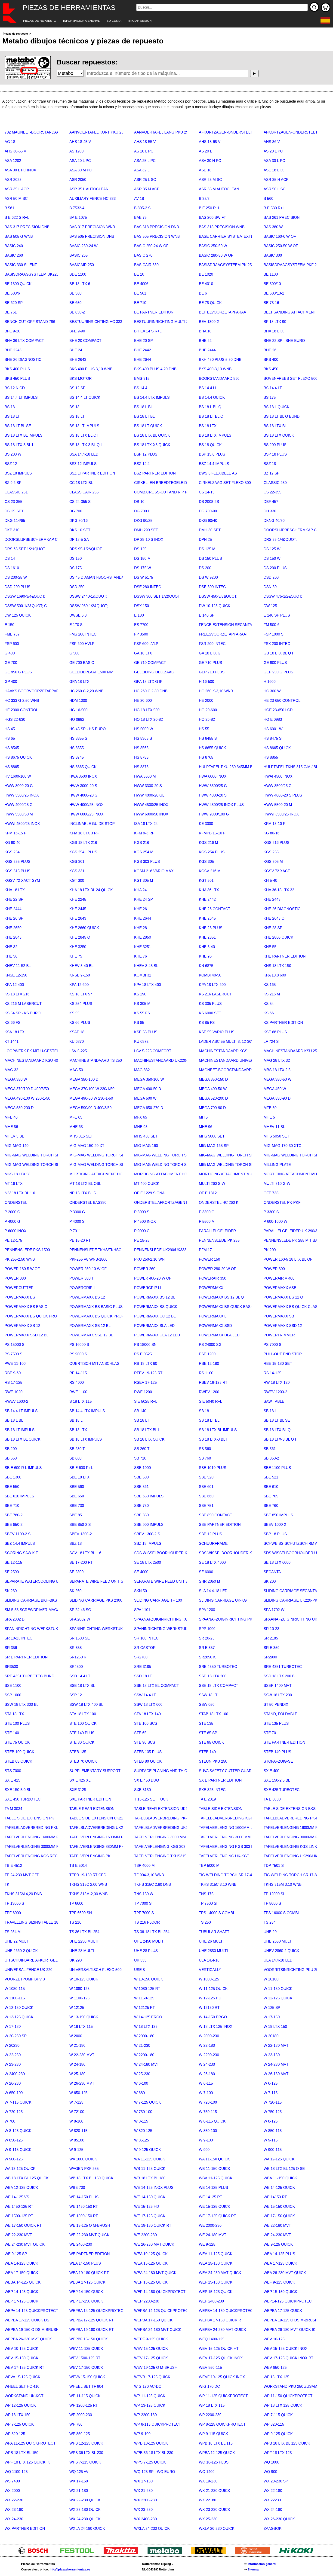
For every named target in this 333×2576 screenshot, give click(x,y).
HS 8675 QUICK (18, 757)
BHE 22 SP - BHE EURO (284, 341)
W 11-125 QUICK (213, 1989)
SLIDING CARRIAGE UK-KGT (224, 1600)
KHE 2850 (142, 937)
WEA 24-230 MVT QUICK (220, 2273)
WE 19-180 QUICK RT (152, 2225)
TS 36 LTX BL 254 (84, 1932)
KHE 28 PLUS (210, 928)
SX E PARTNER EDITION (220, 1780)
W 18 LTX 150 (275, 2027)
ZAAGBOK (272, 2528)
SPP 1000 (207, 1629)
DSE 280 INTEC (147, 587)
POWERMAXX (211, 1288)
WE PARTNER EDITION (89, 2254)
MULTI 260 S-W (212, 1184)
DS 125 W (272, 549)
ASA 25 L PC (145, 161)
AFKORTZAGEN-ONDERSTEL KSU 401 (291, 132)
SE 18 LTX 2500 (147, 1562)
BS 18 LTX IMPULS (215, 435)
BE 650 (75, 303)
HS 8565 (141, 748)
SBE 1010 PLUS (212, 1468)
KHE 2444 (13, 909)
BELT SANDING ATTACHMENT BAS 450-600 (291, 312)
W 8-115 (141, 2121)
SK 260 (75, 1591)
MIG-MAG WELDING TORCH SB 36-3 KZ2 (97, 1165)
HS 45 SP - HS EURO (87, 729)
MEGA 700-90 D (212, 1108)
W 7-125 (76, 2102)
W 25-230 (142, 2074)
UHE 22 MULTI (17, 1941)
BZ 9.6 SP (13, 483)
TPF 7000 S (144, 1913)
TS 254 (270, 1922)
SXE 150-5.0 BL (18, 1790)
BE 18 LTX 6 (79, 284)
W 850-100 (208, 2131)
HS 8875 (141, 767)
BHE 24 (75, 350)
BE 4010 (206, 284)
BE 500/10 (272, 284)
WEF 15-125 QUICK (151, 2282)
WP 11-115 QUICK (85, 2396)
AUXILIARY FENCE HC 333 (92, 199)
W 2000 (75, 2036)
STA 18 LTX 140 (147, 1714)
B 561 (9, 208)
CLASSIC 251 (16, 492)
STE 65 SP (208, 1733)
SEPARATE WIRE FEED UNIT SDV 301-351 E (162, 1581)
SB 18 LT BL (209, 1420)
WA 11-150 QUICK (214, 2159)
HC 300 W (272, 691)
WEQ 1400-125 (211, 2339)
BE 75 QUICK (210, 303)
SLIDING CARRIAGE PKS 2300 (95, 1600)
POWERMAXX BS (20, 1297)
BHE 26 (270, 350)
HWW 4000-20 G (83, 795)
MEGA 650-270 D (148, 1108)
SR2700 (141, 1657)
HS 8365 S (143, 738)
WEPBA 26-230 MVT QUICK (28, 2339)
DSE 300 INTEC (212, 587)
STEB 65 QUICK (18, 1761)
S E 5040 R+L (210, 1401)
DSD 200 (271, 577)
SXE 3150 (142, 1790)
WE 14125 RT (210, 2197)
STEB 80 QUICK (148, 1761)
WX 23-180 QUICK (85, 2510)
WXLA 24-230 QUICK (152, 2528)
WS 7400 (12, 2481)
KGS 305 (206, 862)
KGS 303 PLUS (147, 862)
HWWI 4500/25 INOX (22, 824)
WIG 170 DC (209, 2386)
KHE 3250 (77, 947)
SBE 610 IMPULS (19, 1496)
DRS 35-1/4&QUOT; (280, 539)
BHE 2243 (13, 350)
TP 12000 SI (274, 1894)
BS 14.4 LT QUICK (84, 397)
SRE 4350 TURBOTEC (218, 1667)
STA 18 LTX (14, 1714)
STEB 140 (207, 1752)
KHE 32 (11, 947)
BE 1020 (206, 274)
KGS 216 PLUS (276, 843)
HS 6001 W (273, 729)
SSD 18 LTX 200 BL (280, 1676)
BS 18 (10, 407)
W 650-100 (14, 2093)
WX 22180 (207, 2500)
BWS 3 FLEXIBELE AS (218, 473)
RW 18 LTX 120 (277, 1382)
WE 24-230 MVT (277, 2235)
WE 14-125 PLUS (213, 2188)
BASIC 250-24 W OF (151, 246)
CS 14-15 (207, 492)
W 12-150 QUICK (19, 2008)
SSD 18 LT (143, 1676)
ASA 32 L (142, 170)
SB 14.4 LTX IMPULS (87, 1411)
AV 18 (139, 199)
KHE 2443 (272, 899)
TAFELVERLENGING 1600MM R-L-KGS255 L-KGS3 (97, 1837)
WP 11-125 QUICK (149, 2396)
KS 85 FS (207, 1023)
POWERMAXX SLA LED (154, 1326)
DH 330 (270, 511)
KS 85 (139, 1023)
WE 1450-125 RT (19, 2206)
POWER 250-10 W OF (88, 1269)
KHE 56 (11, 956)
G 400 (10, 653)
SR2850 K (207, 1657)
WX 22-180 (273, 2491)
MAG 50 (76, 1070)
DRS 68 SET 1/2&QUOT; (25, 549)
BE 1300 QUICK (18, 284)
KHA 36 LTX (209, 890)
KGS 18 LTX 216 (83, 843)
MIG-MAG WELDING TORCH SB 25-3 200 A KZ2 (226, 1155)
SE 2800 (76, 1572)
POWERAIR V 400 (279, 1278)
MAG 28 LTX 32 (277, 1060)
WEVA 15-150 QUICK (87, 2377)
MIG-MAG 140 (16, 1146)
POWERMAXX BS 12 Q (283, 1297)
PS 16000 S (79, 1345)
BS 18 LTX (207, 426)
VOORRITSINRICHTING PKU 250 (291, 1970)
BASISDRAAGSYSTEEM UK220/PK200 (32, 274)
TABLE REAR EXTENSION (91, 1809)
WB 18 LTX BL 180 (149, 2178)
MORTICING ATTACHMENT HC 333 (162, 1174)
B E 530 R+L (274, 208)
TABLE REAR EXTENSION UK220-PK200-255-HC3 (162, 1809)
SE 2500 (12, 1572)
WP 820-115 (274, 2424)
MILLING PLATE (277, 1165)
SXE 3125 (77, 1790)
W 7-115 (271, 2093)
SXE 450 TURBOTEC (22, 1799)
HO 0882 (76, 719)
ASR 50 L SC (275, 189)
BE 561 (140, 293)
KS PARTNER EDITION (283, 1023)
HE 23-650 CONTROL (282, 701)
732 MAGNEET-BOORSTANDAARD (32, 132)
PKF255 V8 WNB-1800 (88, 1259)
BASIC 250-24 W (83, 246)
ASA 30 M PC (80, 170)
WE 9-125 (207, 2244)
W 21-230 (142, 2045)
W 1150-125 (144, 1998)
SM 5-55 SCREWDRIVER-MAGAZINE (32, 1610)
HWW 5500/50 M (19, 814)
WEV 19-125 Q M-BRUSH (155, 2367)
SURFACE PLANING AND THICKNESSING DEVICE (162, 1771)
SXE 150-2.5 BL (277, 1780)
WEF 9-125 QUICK (279, 2282)
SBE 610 (271, 1487)
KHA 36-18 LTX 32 (279, 890)
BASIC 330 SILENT (21, 265)
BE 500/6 (12, 293)
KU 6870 (76, 1041)
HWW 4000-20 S (213, 795)
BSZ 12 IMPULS (82, 464)
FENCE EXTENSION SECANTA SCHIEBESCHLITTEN (226, 625)
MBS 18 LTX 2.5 (277, 1070)
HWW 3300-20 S (148, 786)
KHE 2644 (142, 918)
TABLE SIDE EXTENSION (220, 1809)
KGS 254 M (143, 852)
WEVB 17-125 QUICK (152, 2377)
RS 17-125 (13, 1382)
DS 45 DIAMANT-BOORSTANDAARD (97, 577)
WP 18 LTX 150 (17, 2415)
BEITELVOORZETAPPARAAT (223, 312)
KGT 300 (76, 880)
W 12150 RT (209, 2008)
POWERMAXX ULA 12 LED (157, 1335)
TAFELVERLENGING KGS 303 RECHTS (226, 1847)
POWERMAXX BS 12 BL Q (221, 1297)
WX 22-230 (14, 2500)
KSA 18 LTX (15, 1032)
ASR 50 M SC (16, 199)
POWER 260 (144, 1269)
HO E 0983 (273, 719)
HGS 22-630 (15, 719)
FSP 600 (12, 644)
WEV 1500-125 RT (84, 2358)
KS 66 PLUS (79, 1023)
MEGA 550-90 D (277, 1098)
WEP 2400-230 (211, 2301)
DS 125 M (207, 549)
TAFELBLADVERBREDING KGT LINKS (226, 1818)
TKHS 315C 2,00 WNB (88, 1884)
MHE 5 (269, 1117)
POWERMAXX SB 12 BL (90, 1326)
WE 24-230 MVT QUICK (25, 2244)
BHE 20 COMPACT (85, 341)
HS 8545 (12, 748)
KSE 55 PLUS (145, 1032)
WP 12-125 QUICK (20, 2405)
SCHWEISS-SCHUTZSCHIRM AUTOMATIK (291, 1543)
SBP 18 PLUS (275, 1534)
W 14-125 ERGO (148, 2017)
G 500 (74, 653)
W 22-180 (207, 2045)
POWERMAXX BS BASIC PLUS (96, 1307)
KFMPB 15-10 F (212, 833)
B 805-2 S (142, 208)
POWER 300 (274, 1269)
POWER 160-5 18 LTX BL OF (288, 1259)
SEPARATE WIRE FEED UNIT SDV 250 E (97, 1581)
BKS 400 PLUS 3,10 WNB (91, 369)
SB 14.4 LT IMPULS (21, 1411)
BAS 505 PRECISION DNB (91, 236)
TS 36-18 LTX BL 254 (152, 1932)
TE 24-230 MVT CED (22, 1875)
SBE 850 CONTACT (215, 1515)
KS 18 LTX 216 (17, 994)
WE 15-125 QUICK (214, 2206)
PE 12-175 (13, 1240)
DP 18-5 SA (79, 539)
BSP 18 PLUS (275, 454)
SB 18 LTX (78, 1430)
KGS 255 (271, 852)
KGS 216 (141, 843)
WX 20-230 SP (276, 2481)
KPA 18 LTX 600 (212, 985)
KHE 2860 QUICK (278, 937)
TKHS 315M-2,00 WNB (88, 1894)
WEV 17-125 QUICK (151, 2358)
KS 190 (140, 994)
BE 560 (75, 293)
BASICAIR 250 (81, 265)
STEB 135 (77, 1752)
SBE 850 (141, 1515)
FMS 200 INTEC (82, 634)
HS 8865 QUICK (82, 767)
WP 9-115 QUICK (213, 2434)
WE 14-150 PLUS (84, 2197)
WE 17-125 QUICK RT (217, 2216)
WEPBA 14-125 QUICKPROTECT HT (162, 2311)
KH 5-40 (270, 880)
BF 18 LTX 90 (275, 322)
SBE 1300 (13, 1477)
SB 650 (11, 1458)
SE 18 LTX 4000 (212, 1562)
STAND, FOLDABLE (280, 1714)
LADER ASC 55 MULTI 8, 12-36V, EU (226, 1041)
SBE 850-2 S (80, 1525)
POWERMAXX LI (213, 1316)
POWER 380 (15, 1278)
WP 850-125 (79, 2434)
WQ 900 (270, 2472)
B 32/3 (204, 199)
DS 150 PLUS (210, 558)
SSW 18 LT (208, 1695)
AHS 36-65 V (15, 151)
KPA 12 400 (14, 985)
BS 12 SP (77, 388)
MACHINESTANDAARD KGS (223, 1051)
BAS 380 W (273, 227)
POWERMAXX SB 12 (22, 1326)
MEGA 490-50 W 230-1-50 (91, 1098)
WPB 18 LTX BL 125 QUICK (287, 2443)
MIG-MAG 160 (146, 1146)
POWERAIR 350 (212, 1278)
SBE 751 (206, 1506)
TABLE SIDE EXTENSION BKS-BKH (291, 1809)
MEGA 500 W (145, 1098)
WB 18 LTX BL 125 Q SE (284, 2169)
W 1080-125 (79, 1989)
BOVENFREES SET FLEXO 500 (291, 378)
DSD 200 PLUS (17, 587)
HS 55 (204, 729)
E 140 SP (207, 615)
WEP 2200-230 (146, 2301)
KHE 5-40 (207, 947)
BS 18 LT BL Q (211, 416)
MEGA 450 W (275, 1089)
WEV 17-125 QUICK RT (24, 2367)
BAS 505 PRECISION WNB (157, 236)
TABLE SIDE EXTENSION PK (29, 1818)
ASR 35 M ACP (146, 189)
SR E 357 (207, 1648)
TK (7, 1884)
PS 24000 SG (210, 1345)
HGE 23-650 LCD (278, 710)
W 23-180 (272, 2055)
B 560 (268, 199)
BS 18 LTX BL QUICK (152, 435)
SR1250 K (77, 1657)
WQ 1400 (207, 2472)
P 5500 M (207, 1221)
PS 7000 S (272, 1345)
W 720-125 (14, 2112)
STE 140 (12, 1733)
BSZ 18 (270, 464)
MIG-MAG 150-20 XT (86, 1146)
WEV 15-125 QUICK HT (219, 2349)
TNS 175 (206, 1894)
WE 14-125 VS (17, 2197)
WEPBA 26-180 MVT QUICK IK (289, 2330)
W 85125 (141, 2140)
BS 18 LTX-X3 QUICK (152, 445)
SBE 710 (12, 1506)
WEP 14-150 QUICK (86, 2292)
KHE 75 (75, 956)
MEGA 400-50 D (147, 1089)
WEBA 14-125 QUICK (23, 2282)
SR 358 (75, 1648)
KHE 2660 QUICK (84, 928)
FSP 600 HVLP (81, 644)
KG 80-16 (271, 833)
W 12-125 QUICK (278, 1998)
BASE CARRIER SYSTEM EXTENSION (226, 236)
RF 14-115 (78, 1373)
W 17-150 (272, 2017)
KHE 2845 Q (79, 937)
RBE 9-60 (13, 1373)
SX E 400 (271, 1771)
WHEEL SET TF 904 (86, 2386)
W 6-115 (206, 2083)
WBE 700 (77, 2188)
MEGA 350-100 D (83, 1079)
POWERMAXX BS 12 (87, 1297)
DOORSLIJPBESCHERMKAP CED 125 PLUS (32, 539)
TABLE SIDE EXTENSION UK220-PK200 (97, 1818)
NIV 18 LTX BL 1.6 (20, 1193)
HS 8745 (76, 757)
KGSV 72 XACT (277, 871)
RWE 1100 (78, 1392)
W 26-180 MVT (276, 2074)
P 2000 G (12, 1212)
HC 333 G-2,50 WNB (22, 701)
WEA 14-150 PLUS (85, 2263)
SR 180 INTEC (146, 1638)
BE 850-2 (77, 312)
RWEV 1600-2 (16, 1401)
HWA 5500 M (145, 776)
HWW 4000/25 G (19, 805)
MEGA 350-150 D (213, 1079)
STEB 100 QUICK (19, 1752)
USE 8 (139, 1970)
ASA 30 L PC (274, 161)
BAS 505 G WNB (19, 236)
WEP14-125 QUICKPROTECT (289, 2301)
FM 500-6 (271, 625)
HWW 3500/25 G (278, 786)
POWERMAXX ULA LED (219, 1335)
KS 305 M (142, 1004)
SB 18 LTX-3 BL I (213, 1439)
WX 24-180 (273, 2510)
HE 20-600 (143, 701)
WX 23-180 (14, 2510)
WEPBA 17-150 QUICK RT (221, 2320)
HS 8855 (271, 757)
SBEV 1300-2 (80, 1534)
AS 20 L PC (273, 151)
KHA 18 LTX (15, 890)
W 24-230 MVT (276, 2064)
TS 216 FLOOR (147, 1922)
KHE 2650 (13, 928)
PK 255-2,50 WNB (20, 1259)
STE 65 (140, 1733)
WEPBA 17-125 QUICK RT (91, 2320)
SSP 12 (75, 1695)
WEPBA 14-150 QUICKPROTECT (226, 2311)
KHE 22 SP (14, 899)
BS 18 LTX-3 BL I (19, 445)
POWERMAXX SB (279, 1316)
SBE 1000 (142, 1468)
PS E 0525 (143, 1354)
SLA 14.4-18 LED (213, 1591)
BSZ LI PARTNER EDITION (92, 473)
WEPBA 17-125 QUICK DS (27, 2320)
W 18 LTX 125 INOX (215, 2027)
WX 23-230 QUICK (214, 2510)
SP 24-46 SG (80, 1610)
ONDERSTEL (16, 1202)
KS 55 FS (142, 1013)
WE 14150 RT (275, 2197)
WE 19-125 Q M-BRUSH (89, 2225)
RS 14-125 (272, 1373)
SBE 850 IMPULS (278, 1515)
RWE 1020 (13, 1392)
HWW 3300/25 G (213, 786)
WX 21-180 (78, 2491)
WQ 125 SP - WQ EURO (154, 2472)
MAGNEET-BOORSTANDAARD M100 (226, 1070)
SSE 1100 (13, 1686)
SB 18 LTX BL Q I (278, 1430)
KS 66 (269, 1013)
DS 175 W (142, 568)
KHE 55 (270, 947)
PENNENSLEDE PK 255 (219, 1240)
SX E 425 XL (80, 1780)
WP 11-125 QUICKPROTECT (223, 2396)
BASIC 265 (78, 255)
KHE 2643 (77, 918)
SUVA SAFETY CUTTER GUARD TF (226, 1771)
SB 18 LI (76, 1420)
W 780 (10, 2121)
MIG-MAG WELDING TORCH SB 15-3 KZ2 (32, 1155)
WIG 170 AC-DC (147, 2386)
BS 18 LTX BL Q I (83, 435)
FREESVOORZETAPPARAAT (223, 634)
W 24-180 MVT (146, 2064)
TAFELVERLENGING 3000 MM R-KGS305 (226, 1837)
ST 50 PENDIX (276, 1704)
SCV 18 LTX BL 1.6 (85, 1553)
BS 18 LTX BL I (276, 426)
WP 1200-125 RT (83, 2405)
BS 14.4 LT (273, 388)
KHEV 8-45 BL (146, 966)
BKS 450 (271, 369)
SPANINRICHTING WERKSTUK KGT (97, 1629)
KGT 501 (206, 880)
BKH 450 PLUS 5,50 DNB (220, 360)
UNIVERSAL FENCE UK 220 (28, 1970)
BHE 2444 (207, 350)
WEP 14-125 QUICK (21, 2292)
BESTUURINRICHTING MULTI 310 (162, 322)
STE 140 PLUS (82, 1733)
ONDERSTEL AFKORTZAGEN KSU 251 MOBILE (162, 1202)
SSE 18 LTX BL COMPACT (156, 1686)
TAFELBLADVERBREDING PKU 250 (32, 1828)
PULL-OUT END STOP (283, 1354)
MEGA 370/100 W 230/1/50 (91, 1089)
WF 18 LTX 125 (276, 2377)
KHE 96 (205, 956)
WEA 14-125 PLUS (279, 2254)
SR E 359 (271, 1648)
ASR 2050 (77, 180)
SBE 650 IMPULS (148, 1496)
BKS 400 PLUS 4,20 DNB (155, 369)
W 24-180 (77, 2064)
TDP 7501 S (274, 1865)
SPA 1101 (142, 1610)
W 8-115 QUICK (212, 2121)
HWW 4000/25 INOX (86, 805)
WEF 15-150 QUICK (215, 2282)
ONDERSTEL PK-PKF (282, 1202)
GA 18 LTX (143, 653)
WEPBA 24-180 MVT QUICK (157, 2330)
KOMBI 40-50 (210, 975)
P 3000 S (141, 1212)
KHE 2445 (77, 909)
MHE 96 (205, 1127)
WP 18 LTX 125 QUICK (283, 2405)
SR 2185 (271, 1638)
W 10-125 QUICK (83, 1979)
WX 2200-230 (145, 2500)
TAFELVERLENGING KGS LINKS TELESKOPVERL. (291, 1847)
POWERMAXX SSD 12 (283, 1326)
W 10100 (271, 1979)
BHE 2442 (142, 350)
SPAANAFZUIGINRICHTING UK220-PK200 (291, 1619)
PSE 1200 (207, 1354)
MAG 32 (11, 1070)
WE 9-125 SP (16, 2254)
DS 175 (75, 568)
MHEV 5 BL (14, 1136)
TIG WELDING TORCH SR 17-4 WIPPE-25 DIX (226, 1875)
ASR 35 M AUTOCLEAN (219, 189)
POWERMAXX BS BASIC (26, 1307)
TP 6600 (76, 1903)
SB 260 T (141, 1449)
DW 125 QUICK (18, 615)
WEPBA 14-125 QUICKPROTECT (97, 2311)
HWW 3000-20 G (19, 786)
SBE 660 (206, 1496)
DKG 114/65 (15, 521)
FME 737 (12, 634)
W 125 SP (272, 2008)
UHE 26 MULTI (211, 1941)
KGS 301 (76, 862)
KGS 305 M (273, 862)
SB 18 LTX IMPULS (85, 1439)
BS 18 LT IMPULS (84, 426)
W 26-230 (13, 2083)
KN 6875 (206, 966)
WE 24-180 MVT (212, 2235)
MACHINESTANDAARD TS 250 (95, 1060)
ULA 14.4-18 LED (278, 1960)
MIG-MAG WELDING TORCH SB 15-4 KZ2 (97, 1155)
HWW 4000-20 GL (149, 795)
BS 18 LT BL (144, 416)
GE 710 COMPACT (150, 663)
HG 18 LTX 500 (147, 710)
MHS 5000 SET (212, 1136)
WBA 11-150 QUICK (280, 2178)
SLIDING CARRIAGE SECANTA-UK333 (291, 1591)
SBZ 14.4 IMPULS (20, 1543)
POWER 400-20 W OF (152, 1278)
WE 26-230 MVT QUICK (154, 2244)
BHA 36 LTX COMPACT (24, 341)
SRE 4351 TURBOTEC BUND (29, 1676)
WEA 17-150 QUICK (21, 2273)
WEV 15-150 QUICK (21, 2358)
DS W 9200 (208, 577)
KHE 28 (140, 928)
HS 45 (10, 729)
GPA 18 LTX (79, 682)
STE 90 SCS (144, 1742)
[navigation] (160, 20)
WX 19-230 (208, 2481)
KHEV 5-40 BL (81, 966)
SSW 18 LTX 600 (148, 1704)
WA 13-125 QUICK (20, 2169)
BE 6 (203, 293)
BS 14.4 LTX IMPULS (152, 397)
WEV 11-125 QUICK (86, 2349)
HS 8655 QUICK (212, 748)
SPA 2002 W (79, 1619)
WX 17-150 (78, 2481)
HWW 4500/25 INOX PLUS (221, 805)
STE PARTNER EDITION (284, 1742)
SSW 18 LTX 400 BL (86, 1704)
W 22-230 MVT (81, 2055)
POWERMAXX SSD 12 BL (26, 1335)
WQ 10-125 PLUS (213, 2462)
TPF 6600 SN (80, 1913)
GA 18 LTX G (210, 653)
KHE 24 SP (143, 899)
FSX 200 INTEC (277, 644)
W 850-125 (14, 2140)
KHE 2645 (207, 918)
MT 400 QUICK (146, 1184)
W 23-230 (13, 2064)
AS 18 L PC (143, 151)
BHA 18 (205, 331)
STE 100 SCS (145, 1723)
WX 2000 (12, 2491)
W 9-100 (206, 2140)
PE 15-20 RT (80, 1240)
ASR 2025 (13, 180)
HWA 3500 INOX (83, 776)
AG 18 (10, 142)
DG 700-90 (208, 511)
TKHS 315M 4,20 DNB (23, 1894)
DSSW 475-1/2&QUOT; (283, 596)
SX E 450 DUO (146, 1780)
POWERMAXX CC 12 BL (155, 1316)
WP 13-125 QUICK (149, 2405)
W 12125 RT (144, 2008)
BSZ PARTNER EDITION (155, 473)
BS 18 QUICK (210, 445)
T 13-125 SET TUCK (151, 1799)
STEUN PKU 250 (213, 1761)
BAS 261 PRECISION (282, 217)
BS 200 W (13, 454)
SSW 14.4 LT (145, 1695)
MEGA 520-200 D (213, 1098)
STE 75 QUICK (17, 1742)
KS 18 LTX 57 (80, 994)
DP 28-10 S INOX (148, 539)
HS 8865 (12, 767)
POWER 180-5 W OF (22, 1269)
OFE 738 (271, 1193)
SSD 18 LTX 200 (212, 1676)
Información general (261, 2564)
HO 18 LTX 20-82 (148, 719)
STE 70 (270, 1733)
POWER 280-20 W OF (217, 1269)
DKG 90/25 (143, 521)
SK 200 (270, 1581)
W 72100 (76, 2112)
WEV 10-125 (274, 2339)
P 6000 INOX (15, 1231)
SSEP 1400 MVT (278, 1686)
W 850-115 (273, 2131)
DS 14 (10, 558)
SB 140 (140, 1411)
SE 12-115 (13, 1562)
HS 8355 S (78, 738)
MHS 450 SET (146, 1136)
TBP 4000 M (144, 1865)
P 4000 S (77, 1221)
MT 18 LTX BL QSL (85, 1184)
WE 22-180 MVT (277, 2225)
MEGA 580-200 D (19, 1108)
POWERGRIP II (82, 1288)
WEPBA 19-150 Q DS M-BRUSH (32, 2330)
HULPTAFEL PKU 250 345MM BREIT (226, 767)
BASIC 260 (14, 255)
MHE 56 (11, 1127)
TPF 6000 (13, 1913)
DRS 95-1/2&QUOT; (85, 549)
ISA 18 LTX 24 (146, 824)
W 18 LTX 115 (81, 2027)
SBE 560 (76, 1487)
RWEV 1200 (209, 1392)
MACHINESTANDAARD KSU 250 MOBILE (291, 1051)
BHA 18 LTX (274, 331)
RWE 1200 (143, 1392)
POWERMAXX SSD (215, 1326)
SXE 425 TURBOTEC (281, 1790)
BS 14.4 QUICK (212, 397)
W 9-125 (76, 2150)
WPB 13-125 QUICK (151, 2443)
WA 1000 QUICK (83, 2159)
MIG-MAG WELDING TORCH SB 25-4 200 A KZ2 (291, 1155)
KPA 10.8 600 (275, 975)
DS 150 (75, 558)
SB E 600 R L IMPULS (23, 1468)
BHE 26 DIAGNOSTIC (23, 360)
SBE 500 (141, 1477)
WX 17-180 (143, 2481)
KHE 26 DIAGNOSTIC (282, 909)
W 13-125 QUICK (19, 2017)
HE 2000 (206, 701)
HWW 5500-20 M (278, 805)
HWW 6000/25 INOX (86, 814)
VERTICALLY (210, 1970)
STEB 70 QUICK (83, 1761)
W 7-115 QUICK (18, 2102)
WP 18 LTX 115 (212, 2405)
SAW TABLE (274, 1401)
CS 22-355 (272, 492)
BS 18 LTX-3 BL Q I (85, 445)
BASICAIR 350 (146, 265)
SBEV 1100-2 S (18, 1534)
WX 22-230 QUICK (85, 2500)
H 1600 (270, 682)
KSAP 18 (76, 1032)
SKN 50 (140, 1591)
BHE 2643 (77, 360)
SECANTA (272, 1572)
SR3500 (11, 1667)
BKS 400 (271, 360)
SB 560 (205, 1449)
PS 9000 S (78, 1354)
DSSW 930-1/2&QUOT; (88, 606)
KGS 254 (12, 852)
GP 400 (11, 682)
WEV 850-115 (210, 2367)
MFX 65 (140, 1117)
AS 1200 (76, 151)
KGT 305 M (143, 880)
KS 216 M (272, 994)
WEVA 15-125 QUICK (22, 2377)
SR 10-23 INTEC (18, 1638)
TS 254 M (13, 1932)
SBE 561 (141, 1487)
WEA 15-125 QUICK (151, 2263)
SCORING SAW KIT (21, 1553)
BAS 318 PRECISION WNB (221, 227)
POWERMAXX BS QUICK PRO (31, 1316)
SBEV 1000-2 (275, 1525)
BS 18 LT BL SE (18, 426)
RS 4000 (76, 1382)
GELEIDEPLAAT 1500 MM (91, 672)
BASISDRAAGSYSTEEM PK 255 (226, 265)
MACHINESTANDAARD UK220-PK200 (162, 1060)
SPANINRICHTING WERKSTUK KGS (32, 1629)
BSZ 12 (11, 464)
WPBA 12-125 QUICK (217, 2453)
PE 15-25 (142, 1240)
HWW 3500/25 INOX (22, 795)
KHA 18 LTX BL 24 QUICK (91, 890)
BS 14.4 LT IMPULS (21, 397)
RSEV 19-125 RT (213, 1382)
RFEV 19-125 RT (148, 1373)
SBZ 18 (75, 1543)
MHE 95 (141, 1127)
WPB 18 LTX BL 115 (216, 2443)
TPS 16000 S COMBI (281, 1913)
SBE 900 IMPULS (148, 1525)
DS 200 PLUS (275, 568)
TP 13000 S (14, 1903)
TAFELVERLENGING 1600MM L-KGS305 (226, 1828)
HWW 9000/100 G (214, 814)
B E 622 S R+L (17, 217)
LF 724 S (271, 1041)
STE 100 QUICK (82, 1723)
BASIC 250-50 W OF (281, 246)
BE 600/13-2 (274, 293)
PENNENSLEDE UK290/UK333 (160, 1250)
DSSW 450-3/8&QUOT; (218, 596)
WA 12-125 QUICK (279, 2159)
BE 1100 (271, 274)
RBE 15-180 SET (278, 1364)
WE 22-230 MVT (18, 2235)
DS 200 (205, 568)
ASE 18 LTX (274, 170)
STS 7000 (13, 1771)
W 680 (139, 2093)
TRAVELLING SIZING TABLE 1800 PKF (32, 1922)
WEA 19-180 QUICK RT (89, 2273)
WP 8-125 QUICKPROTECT (222, 2424)
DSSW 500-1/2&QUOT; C (26, 606)
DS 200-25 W (16, 577)
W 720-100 (208, 2102)
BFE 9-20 (12, 331)
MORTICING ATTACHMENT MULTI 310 (291, 1174)
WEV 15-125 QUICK (151, 2349)
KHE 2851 (207, 937)
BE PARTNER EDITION (153, 312)
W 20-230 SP (16, 2036)
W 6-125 (271, 2083)
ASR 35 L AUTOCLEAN (88, 189)
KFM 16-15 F (15, 833)
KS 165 (270, 985)
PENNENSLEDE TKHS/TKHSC (95, 1250)
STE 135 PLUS (276, 1723)
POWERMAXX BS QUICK (155, 1307)
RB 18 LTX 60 (145, 1364)
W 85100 (76, 2140)
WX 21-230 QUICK (214, 2491)
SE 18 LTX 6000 (277, 1562)
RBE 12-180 (209, 1364)
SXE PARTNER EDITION (90, 1799)
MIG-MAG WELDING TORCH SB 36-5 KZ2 (226, 1165)
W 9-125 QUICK (147, 2150)
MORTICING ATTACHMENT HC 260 (97, 1174)
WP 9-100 (142, 2434)
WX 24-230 (14, 2519)
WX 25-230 (208, 2519)
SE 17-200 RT (81, 1562)
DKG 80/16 (78, 521)
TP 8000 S (272, 1903)
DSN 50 (270, 587)
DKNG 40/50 (274, 521)
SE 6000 (206, 1572)
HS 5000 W (143, 729)
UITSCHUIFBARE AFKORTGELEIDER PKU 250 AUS (32, 1960)
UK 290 (75, 1960)
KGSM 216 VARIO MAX (153, 871)
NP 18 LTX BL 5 (82, 1193)
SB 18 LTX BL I (146, 1430)
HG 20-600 (208, 710)
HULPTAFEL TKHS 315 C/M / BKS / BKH (291, 767)
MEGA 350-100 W (149, 1079)
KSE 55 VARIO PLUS (216, 1032)
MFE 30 (270, 1108)
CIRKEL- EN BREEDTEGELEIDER (162, 483)
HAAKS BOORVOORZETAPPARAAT (32, 691)
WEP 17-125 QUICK (21, 2301)
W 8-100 (76, 2121)
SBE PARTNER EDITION (220, 1525)
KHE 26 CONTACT (214, 909)
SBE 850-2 (13, 1525)
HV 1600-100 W (18, 776)
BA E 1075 (78, 217)
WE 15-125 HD (146, 2206)
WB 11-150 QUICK (214, 2169)
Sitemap (253, 2569)
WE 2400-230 (80, 2244)
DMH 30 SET (210, 530)
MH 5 (203, 1117)
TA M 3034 (13, 1809)
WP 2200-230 (210, 2415)
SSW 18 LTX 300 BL (21, 1704)
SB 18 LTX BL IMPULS (218, 1430)
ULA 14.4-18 (209, 1960)
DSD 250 (76, 587)
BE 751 (11, 312)
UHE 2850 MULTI (213, 1951)
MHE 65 (76, 1127)
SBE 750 (141, 1506)
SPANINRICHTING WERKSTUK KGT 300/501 (162, 1629)
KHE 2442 (207, 899)
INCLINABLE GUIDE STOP (92, 824)
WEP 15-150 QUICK (280, 2292)
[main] (166, 1285)
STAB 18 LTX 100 (213, 1714)
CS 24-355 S (80, 502)
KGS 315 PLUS (17, 871)
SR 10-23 (271, 1629)
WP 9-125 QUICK (278, 2434)
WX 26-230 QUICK (279, 2519)
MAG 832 (142, 1070)
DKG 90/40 (208, 521)
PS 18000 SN (145, 1345)
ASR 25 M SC (210, 180)
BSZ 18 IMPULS (18, 473)
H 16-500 (206, 682)
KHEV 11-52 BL (18, 966)
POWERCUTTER (19, 1288)
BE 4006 (141, 284)
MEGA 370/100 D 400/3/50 (27, 1089)
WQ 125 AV (78, 2472)
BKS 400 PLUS (17, 369)
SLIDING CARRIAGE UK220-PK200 (291, 1600)
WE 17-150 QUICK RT (23, 2225)
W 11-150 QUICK (278, 1989)
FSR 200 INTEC (212, 644)
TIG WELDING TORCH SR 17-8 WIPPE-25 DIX (291, 1875)
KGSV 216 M (209, 871)
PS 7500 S (13, 1354)
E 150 (9, 625)
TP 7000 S (142, 1903)
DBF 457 (271, 502)
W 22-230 (13, 2055)
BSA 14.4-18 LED (83, 454)
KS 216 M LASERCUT (23, 1004)
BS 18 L (76, 407)
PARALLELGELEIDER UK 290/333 (291, 1231)
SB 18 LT (141, 1420)
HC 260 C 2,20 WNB (86, 691)
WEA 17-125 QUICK (280, 2263)
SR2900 (270, 1657)
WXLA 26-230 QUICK (216, 2528)
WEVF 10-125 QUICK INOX (222, 2377)
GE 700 (11, 663)
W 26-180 (207, 2074)
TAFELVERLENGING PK (90, 1856)
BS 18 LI (12, 416)
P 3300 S (271, 1212)
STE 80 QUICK (81, 1742)
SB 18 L (270, 1411)
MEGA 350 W (16, 1079)
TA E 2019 (207, 1799)
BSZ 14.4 (142, 464)
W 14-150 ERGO (213, 2017)
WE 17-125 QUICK (149, 2216)
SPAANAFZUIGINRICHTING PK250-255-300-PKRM (226, 1619)
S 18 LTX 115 (80, 1401)
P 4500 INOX (145, 1221)
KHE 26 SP (14, 918)
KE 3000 (206, 824)
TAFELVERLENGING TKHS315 (160, 1856)
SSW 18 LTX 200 (278, 1695)
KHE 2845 (13, 937)
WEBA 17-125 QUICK (87, 2282)
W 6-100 (141, 2083)
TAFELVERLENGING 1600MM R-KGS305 (32, 1837)
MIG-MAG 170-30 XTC (282, 1146)
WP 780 (76, 2424)
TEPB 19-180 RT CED (87, 1875)
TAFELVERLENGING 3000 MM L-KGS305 (162, 1837)
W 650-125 (78, 2093)
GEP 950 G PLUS (278, 672)
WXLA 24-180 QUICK (87, 2528)
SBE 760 (271, 1506)
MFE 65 (75, 1117)
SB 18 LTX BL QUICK (22, 1439)
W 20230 (12, 2045)
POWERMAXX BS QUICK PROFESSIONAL (97, 1316)
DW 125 (270, 606)
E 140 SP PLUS (277, 615)
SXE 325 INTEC (212, 1790)
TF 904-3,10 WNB (149, 1875)
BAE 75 (140, 217)
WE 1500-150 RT (83, 2216)
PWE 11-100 (15, 1364)
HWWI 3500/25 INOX (281, 814)
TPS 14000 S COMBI (216, 1913)
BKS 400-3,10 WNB (215, 369)
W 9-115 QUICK (18, 2150)
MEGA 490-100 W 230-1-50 (27, 1098)
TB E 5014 (78, 1865)
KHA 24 (140, 890)
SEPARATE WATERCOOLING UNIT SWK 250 (32, 1581)
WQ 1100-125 (16, 2472)
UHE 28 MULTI (81, 1951)
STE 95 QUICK (211, 1742)
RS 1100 (206, 1373)
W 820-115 (78, 2131)
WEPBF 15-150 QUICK (88, 2339)
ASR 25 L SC (145, 180)
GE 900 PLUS (275, 663)
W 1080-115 (15, 1989)
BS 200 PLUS (275, 445)
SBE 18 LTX (79, 1477)
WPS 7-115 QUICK (85, 2462)
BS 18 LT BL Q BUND (281, 416)
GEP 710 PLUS (212, 672)
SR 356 (11, 1648)
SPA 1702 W (274, 1610)
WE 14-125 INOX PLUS (153, 2188)
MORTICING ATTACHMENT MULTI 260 (226, 1174)
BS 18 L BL (143, 407)
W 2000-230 (209, 2036)
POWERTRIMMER (279, 1335)
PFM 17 (205, 1250)
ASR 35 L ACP (17, 189)
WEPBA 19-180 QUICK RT (91, 2330)
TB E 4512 (13, 1865)
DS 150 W (272, 558)
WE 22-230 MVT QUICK (89, 2235)
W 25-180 (77, 2074)
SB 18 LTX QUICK (149, 1439)
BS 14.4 (140, 388)
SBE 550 (12, 1487)
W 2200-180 (144, 2055)
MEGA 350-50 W (277, 1079)
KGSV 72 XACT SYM (22, 880)
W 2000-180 (144, 2036)
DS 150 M (142, 558)
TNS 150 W (143, 1894)
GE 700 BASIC (81, 663)
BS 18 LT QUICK (148, 426)
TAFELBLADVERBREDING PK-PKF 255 (162, 1818)
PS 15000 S (14, 1345)
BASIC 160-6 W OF (280, 236)
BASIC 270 (143, 255)
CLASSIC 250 (275, 483)
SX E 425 (12, 1780)
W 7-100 (206, 2093)
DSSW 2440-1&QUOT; (88, 596)
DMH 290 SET (146, 530)
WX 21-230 (143, 2491)
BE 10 (139, 274)
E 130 (139, 615)
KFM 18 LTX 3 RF (84, 833)
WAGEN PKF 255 (84, 2169)
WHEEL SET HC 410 (22, 2386)
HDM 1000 (78, 701)
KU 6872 (141, 1041)
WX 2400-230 (145, 2519)
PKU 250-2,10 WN (149, 1259)
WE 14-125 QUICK (279, 2188)
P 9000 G (142, 1231)
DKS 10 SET (79, 530)
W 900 (204, 2150)
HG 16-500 (78, 710)
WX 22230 (272, 2500)
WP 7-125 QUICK (19, 2424)
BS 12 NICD (15, 388)
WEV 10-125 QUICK (21, 2349)
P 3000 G (77, 1212)
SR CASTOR (145, 1648)
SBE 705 (271, 1496)
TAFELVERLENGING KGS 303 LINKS (162, 1847)
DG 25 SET (14, 511)
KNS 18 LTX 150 (277, 966)
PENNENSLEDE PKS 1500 (27, 1250)
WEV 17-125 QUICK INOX (221, 2358)
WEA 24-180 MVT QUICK (155, 2273)
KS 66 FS (12, 1023)
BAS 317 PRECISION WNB (92, 227)
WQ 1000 (271, 2462)
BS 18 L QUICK (276, 407)
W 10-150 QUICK (148, 1979)
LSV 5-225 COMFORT (152, 1051)
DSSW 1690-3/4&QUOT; (25, 596)
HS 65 (10, 738)
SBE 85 (75, 1515)
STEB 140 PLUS (277, 1752)
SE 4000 (141, 1572)
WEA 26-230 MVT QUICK (285, 2273)
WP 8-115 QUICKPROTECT (157, 2424)
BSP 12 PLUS (145, 454)
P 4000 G (12, 1221)
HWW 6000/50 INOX (151, 814)
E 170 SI (76, 625)
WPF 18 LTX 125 (278, 2453)
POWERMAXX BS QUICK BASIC (226, 1307)
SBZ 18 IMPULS (147, 1543)
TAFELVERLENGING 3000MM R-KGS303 (291, 1837)
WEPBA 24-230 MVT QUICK (222, 2330)
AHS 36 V (272, 142)
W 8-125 (271, 2121)
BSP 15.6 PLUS (212, 454)
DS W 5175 (143, 577)
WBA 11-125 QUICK (215, 2178)
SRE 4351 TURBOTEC (283, 1667)
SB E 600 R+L (81, 1468)
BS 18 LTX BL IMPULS (24, 435)
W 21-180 (77, 2045)
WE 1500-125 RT (19, 2216)
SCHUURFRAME (213, 1543)
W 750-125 (273, 2112)
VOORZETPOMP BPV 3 (25, 1979)
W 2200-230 (209, 2055)
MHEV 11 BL (274, 1127)
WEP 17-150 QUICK (86, 2301)
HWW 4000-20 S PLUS (283, 795)
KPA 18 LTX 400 (147, 985)
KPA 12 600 (79, 985)
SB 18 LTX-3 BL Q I (280, 1439)
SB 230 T (77, 1449)
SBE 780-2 (13, 1515)
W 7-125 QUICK (147, 2102)
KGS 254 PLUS (212, 852)
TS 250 (205, 1922)
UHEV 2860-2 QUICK (281, 1951)
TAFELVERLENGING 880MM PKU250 (97, 1847)
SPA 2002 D (15, 1619)
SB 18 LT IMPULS (19, 1430)
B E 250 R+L (209, 208)
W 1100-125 (79, 1998)
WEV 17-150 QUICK (86, 2367)
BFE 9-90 (77, 331)
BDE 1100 (77, 274)
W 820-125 (143, 2131)
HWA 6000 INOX (212, 776)
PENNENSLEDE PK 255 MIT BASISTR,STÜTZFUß (291, 1240)
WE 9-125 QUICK (278, 2244)
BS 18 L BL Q (210, 407)
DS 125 (140, 549)
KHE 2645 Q (274, 918)
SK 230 (11, 1591)
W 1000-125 (209, 1979)
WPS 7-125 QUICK (150, 2462)
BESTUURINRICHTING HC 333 (95, 322)
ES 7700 (141, 625)
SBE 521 (271, 1477)
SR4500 (76, 1667)
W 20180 (271, 2036)
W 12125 (76, 2008)
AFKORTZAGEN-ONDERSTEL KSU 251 (226, 132)
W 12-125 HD (210, 1998)
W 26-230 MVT (81, 2083)
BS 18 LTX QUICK (279, 435)
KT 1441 (11, 1041)
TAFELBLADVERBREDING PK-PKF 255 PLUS (291, 1818)
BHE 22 (205, 341)
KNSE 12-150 (16, 975)
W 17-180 (13, 2027)
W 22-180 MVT (276, 2045)
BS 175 (270, 397)
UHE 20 (270, 1932)
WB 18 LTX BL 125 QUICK (27, 2178)
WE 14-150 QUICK (149, 2197)
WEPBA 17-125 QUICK (283, 2311)
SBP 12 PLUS (210, 1534)
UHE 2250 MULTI (83, 1941)
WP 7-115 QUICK (278, 2415)
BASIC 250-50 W (213, 246)
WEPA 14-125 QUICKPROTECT (31, 2311)
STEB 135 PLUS (148, 1752)
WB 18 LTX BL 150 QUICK (91, 2178)
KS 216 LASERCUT (215, 994)
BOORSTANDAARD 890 (219, 378)
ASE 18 (205, 170)
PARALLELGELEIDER (217, 1231)
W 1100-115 (15, 1998)
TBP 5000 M (209, 1865)
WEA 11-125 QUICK (215, 2254)
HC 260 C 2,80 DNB (150, 691)
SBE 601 (206, 1487)
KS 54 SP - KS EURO (22, 1013)
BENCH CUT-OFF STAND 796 (30, 322)
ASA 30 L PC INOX (20, 170)
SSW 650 (207, 1704)
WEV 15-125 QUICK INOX (285, 2349)
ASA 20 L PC (80, 161)
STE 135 (206, 1723)
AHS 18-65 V (209, 142)
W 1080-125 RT (147, 1989)
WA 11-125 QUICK (149, 2159)
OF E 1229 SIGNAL (150, 1193)
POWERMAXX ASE (280, 1288)
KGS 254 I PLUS (83, 852)
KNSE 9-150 (79, 975)
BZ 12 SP (271, 473)
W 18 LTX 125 (145, 2027)
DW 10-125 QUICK (214, 606)
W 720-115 (273, 2102)
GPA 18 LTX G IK (148, 682)
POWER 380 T (81, 1278)
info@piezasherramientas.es (70, 2569)
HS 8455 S (208, 738)
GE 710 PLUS (210, 663)
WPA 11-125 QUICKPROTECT (30, 2443)
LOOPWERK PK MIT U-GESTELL (32, 1051)
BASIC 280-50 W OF (216, 255)
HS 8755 (141, 757)
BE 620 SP (14, 303)
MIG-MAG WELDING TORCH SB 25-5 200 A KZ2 (32, 1165)
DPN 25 (205, 539)
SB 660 (75, 1458)
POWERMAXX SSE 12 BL (91, 1335)
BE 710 (140, 303)
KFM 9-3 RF (144, 833)
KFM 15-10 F (274, 824)
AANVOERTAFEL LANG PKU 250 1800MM (162, 132)
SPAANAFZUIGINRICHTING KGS (162, 1619)
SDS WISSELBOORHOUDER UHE (291, 1553)
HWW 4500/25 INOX (151, 805)
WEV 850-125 (275, 2367)
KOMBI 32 (142, 975)
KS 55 (74, 1013)
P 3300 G (206, 1212)
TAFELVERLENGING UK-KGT (224, 1856)
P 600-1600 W (275, 1221)
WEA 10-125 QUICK (151, 2254)
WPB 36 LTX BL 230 (86, 2453)
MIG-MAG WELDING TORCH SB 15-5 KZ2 (162, 1155)
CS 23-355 (13, 502)
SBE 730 (76, 1506)
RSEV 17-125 (145, 1382)
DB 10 (139, 502)
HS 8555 (76, 748)
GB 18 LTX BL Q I (278, 653)
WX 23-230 (143, 2510)
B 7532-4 (76, 208)
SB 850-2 (271, 1458)
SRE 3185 (142, 1667)
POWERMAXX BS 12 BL (154, 1297)
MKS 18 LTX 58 (18, 1174)
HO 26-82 (207, 719)
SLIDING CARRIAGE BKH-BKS (31, 1600)
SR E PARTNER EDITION (26, 1657)
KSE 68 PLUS (275, 1032)
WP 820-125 (15, 2434)
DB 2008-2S (209, 502)
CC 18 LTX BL (81, 483)
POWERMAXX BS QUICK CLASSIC (291, 1307)
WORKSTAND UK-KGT (24, 2396)
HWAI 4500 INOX (278, 776)
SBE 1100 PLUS (277, 1468)
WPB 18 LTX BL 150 (21, 2453)
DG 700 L (142, 511)
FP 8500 (141, 634)
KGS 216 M (208, 843)
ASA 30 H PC (210, 161)
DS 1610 (12, 568)
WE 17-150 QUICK (279, 2216)
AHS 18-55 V (145, 142)
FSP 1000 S (274, 634)
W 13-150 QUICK (83, 2017)
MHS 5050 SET (276, 1136)
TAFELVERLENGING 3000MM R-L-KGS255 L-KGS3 (32, 1847)
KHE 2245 (77, 899)
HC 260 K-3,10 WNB (216, 691)
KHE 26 (140, 909)
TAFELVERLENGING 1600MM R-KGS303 (291, 1828)
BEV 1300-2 (209, 322)
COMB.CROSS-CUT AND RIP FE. (162, 492)
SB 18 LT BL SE (277, 1420)
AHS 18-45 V (80, 142)
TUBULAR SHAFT (214, 1932)
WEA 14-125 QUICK (21, 2263)
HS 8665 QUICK (277, 748)
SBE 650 (76, 1496)
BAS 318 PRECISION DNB (156, 227)
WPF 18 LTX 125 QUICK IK (27, 2462)
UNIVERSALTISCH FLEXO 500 (95, 1970)
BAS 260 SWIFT (212, 217)
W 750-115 (208, 2112)
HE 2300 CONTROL (21, 710)
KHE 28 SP (273, 928)
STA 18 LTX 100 (82, 1714)
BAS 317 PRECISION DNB (27, 227)
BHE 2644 (142, 360)
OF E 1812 (208, 1193)
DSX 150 (141, 606)
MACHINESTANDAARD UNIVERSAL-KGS (226, 1060)
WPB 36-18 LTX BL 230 (153, 2453)
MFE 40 (11, 1117)
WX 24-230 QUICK (85, 2519)
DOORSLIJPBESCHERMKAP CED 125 (291, 530)
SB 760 (205, 1458)
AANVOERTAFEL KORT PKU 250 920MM (97, 132)
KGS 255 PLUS (17, 862)
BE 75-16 (271, 303)
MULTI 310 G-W (277, 1184)
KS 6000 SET (210, 1013)
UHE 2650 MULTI (278, 1941)
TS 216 (75, 1922)
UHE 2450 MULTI (148, 1941)
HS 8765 (206, 757)
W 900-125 (14, 2159)
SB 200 (11, 1449)
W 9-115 (271, 2140)
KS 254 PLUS (80, 1004)
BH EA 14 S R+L (148, 331)
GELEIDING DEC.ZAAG (154, 672)
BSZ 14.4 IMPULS (214, 464)
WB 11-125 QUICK (149, 2169)
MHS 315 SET (81, 1136)
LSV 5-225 (78, 1051)
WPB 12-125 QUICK (86, 2443)
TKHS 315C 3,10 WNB (218, 1884)
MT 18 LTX (14, 1184)
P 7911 (75, 1231)
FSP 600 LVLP (146, 644)
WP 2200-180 (145, 2415)
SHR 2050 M (209, 1581)
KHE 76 (140, 956)
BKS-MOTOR (80, 378)
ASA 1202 (13, 161)
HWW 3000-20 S (83, 786)
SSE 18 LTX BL (82, 1686)
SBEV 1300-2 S (147, 1534)
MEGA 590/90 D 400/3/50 (90, 1108)
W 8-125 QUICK (18, 2131)
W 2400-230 (15, 2074)
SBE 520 (206, 1477)
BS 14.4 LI (207, 388)
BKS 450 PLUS (17, 378)
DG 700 (75, 511)
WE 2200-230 (145, 2235)
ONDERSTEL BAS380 (87, 1202)
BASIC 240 (14, 246)
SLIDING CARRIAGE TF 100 (158, 1600)
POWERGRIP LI (147, 1288)
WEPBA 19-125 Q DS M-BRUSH (291, 2320)
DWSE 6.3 (78, 615)
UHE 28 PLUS (146, 1951)
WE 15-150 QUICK (279, 2206)
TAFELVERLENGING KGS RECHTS (32, 1856)
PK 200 (270, 1250)
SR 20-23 (207, 1638)
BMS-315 (142, 378)
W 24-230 (207, 2064)
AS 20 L (205, 151)
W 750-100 (143, 2112)
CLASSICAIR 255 (84, 492)
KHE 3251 (142, 947)
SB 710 (140, 1458)
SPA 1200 (207, 1610)
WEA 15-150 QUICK (215, 2263)
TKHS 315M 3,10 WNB (283, 1884)
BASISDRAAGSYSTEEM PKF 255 (291, 265)
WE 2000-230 (210, 2225)
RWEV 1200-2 (275, 1392)
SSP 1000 (13, 1695)
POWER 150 (209, 1259)
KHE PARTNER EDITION (285, 956)
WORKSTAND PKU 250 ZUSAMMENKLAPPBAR (291, 2386)
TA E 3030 (272, 1799)
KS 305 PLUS (210, 1004)
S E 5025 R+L (145, 1401)
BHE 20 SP (143, 341)
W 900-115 (273, 2150)
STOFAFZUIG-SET (279, 1761)
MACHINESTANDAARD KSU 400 (32, 1060)
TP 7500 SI (208, 1903)
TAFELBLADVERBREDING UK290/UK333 (162, 1828)
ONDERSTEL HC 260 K (218, 1202)
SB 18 (204, 1411)
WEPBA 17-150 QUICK (153, 2320)
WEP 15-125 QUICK (216, 2292)
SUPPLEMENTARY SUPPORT (94, 1771)
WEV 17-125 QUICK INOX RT (288, 2358)
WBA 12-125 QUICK (21, 2188)
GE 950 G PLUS (18, 672)
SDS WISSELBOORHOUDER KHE (162, 1553)
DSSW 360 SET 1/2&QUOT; (157, 596)
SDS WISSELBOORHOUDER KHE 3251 (226, 1553)
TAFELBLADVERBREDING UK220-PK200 (97, 1828)
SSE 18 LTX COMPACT (218, 1686)
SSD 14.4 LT (79, 1676)
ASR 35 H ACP (276, 180)
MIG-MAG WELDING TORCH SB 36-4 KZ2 (162, 1165)
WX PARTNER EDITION (25, 2528)
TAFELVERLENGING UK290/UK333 (291, 1856)
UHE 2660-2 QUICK (21, 1951)
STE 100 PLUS (17, 1723)
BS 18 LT (77, 416)
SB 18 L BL (14, 1420)
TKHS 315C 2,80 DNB (152, 1884)
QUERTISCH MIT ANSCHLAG (94, 1364)
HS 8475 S (272, 738)
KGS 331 (76, 871)
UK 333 (140, 1960)
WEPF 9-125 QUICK (151, 2339)
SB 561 (270, 1449)
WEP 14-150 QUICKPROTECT (159, 2292)
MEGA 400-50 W (213, 1089)
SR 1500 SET (80, 1638)
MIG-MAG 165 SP (214, 1146)
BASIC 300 (273, 255)
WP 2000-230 (80, 2415)
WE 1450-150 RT (83, 2206)
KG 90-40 (12, 843)
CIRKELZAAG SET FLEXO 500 (225, 483)
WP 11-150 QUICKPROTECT (288, 2396)
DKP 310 (12, 530)
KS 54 (269, 1004)
